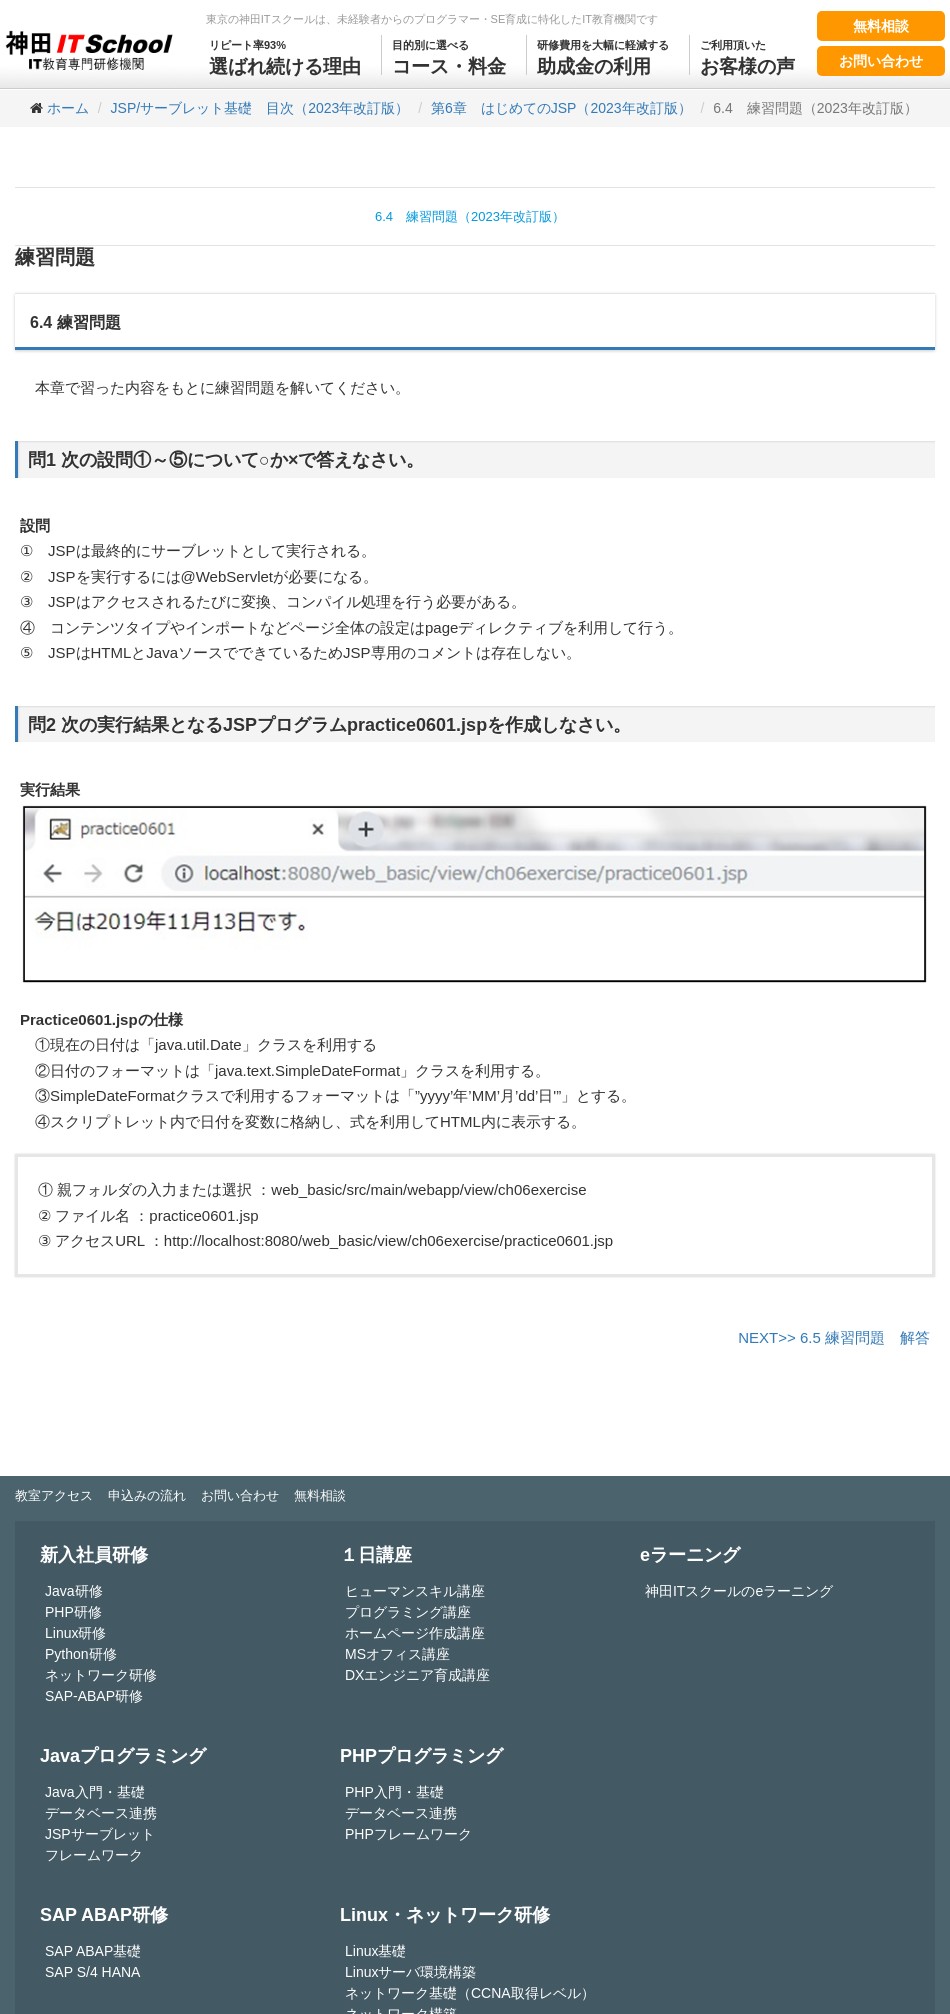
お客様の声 (747, 56)
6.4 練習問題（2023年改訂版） (470, 216)
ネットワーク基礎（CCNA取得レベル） (470, 1993)
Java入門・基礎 (95, 1792)
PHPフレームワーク (408, 1834)
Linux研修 (75, 1633)
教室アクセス (54, 1495)
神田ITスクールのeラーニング (739, 1591)
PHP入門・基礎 (394, 1792)
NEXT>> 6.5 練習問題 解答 (834, 1337)
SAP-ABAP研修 (94, 1696)
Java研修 (74, 1591)
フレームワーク (94, 1855)
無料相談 (881, 26)
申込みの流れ (147, 1495)
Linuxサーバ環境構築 (410, 1972)
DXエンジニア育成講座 (417, 1675)
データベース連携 (101, 1813)
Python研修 (81, 1654)
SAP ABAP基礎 (93, 1951)
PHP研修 (73, 1612)
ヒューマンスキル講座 (415, 1591)
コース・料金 (449, 56)
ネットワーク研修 (101, 1675)
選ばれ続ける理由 (285, 56)
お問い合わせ (881, 61)
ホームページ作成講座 (415, 1633)
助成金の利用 (603, 56)
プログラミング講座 (408, 1612)
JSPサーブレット (100, 1834)
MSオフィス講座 (397, 1654)
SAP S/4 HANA (92, 1972)
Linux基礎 (375, 1951)
